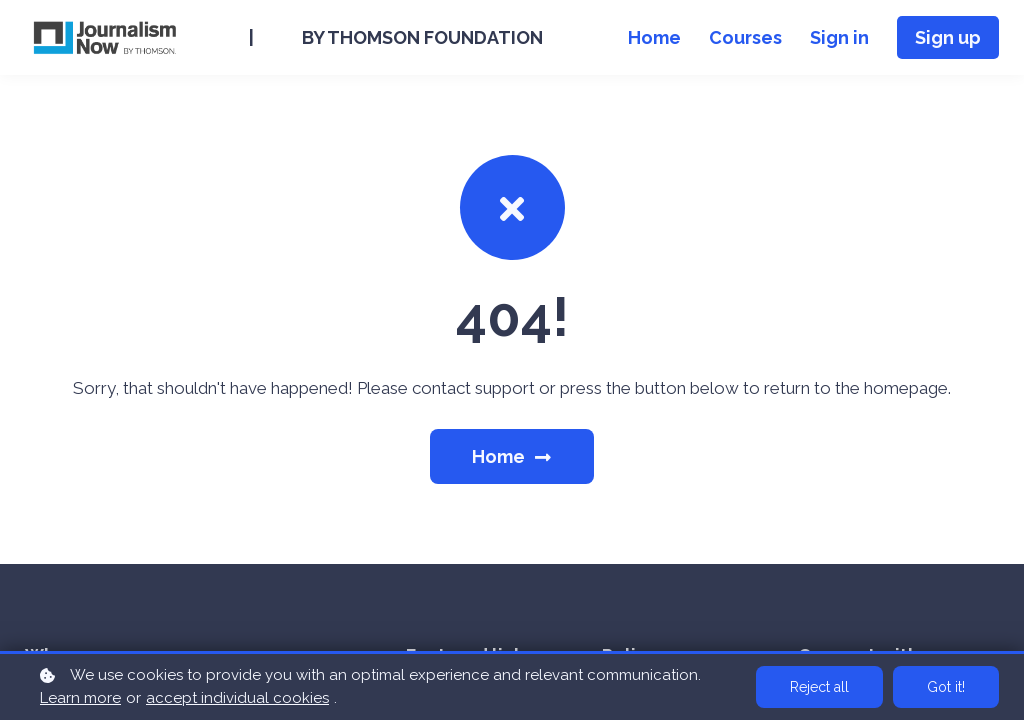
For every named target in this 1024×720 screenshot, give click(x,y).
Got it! (946, 687)
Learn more (80, 698)
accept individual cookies (237, 698)
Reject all (819, 687)
